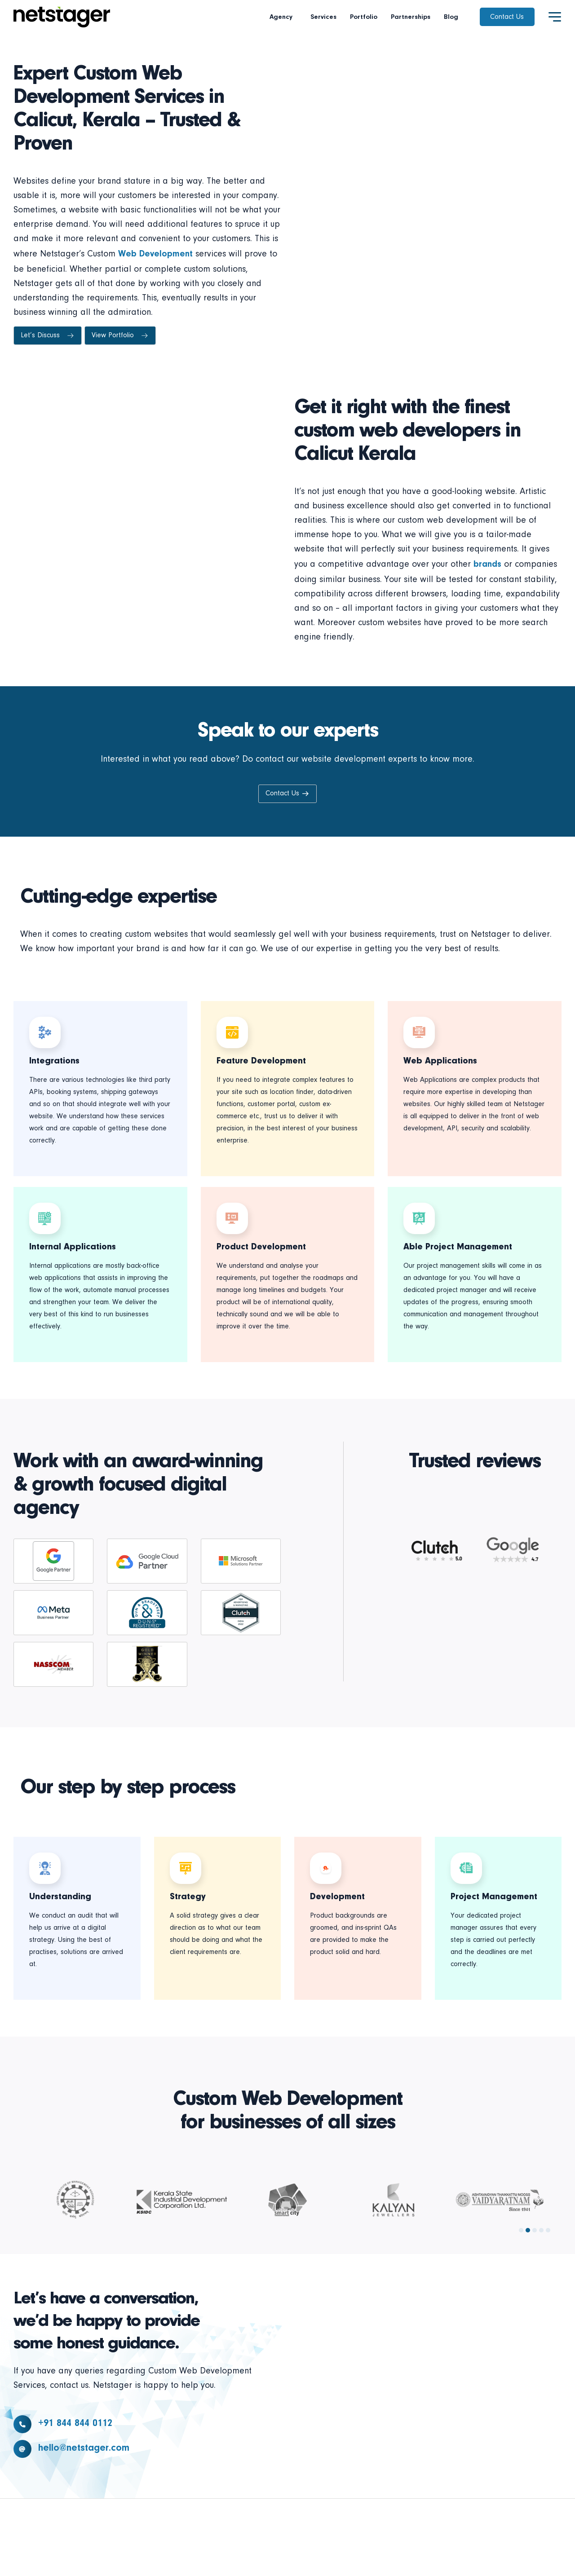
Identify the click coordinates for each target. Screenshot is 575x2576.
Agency (283, 17)
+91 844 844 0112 (75, 2424)
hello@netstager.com (83, 2448)
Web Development (155, 254)
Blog (451, 17)
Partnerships (410, 17)
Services (323, 17)
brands (487, 564)
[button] (521, 2230)
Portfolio (363, 17)
